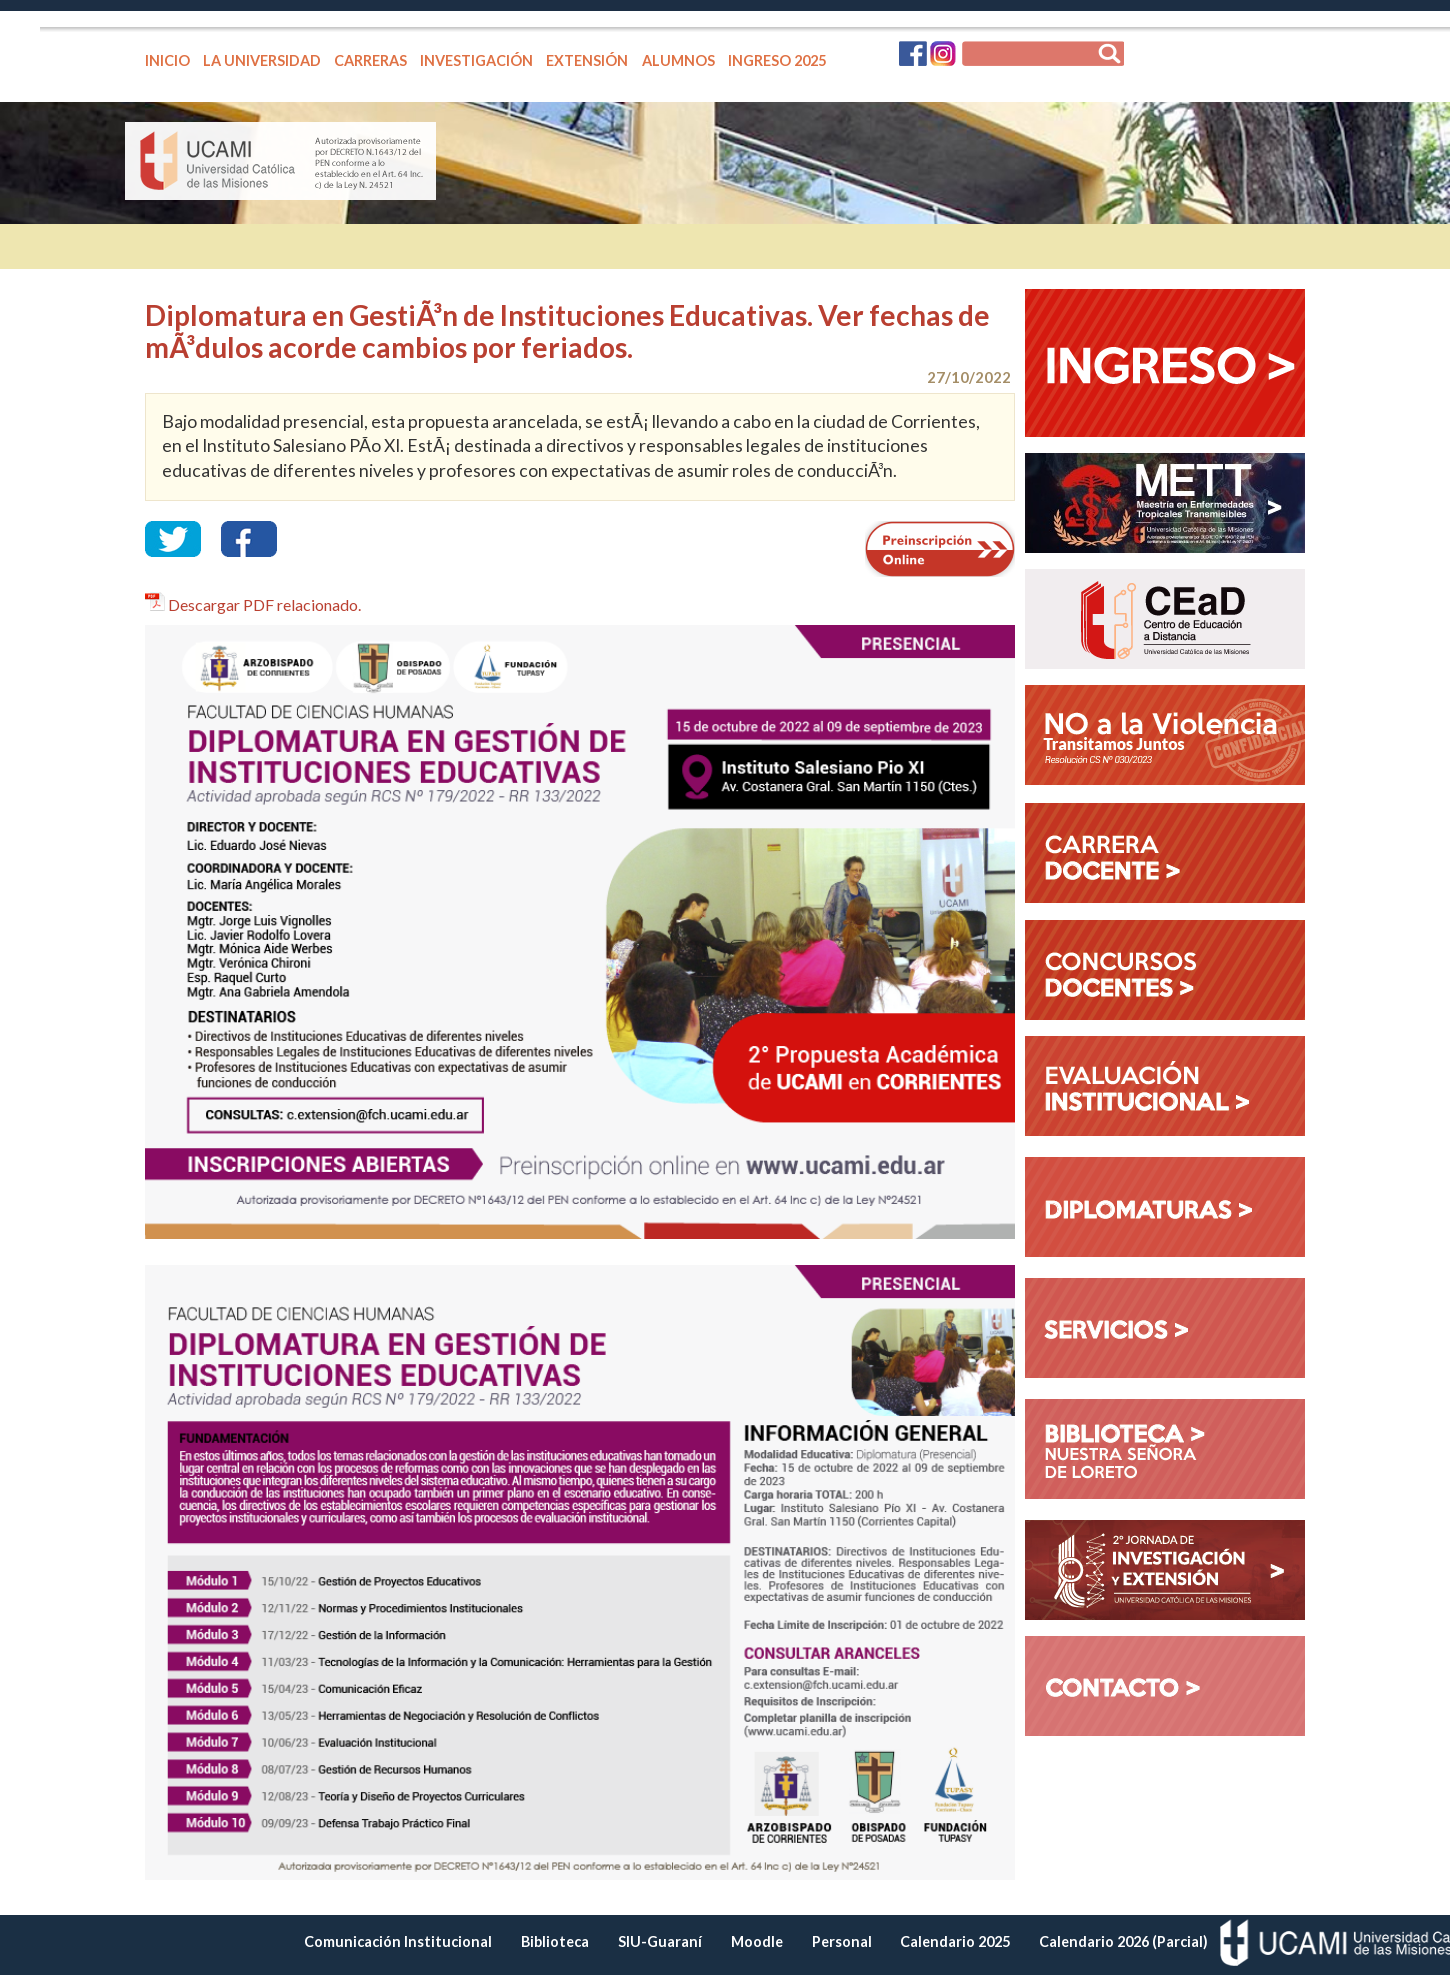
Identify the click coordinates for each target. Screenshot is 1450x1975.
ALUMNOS (678, 60)
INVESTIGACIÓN (476, 60)
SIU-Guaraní (660, 1941)
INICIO (167, 60)
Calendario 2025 (955, 1941)
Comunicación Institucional (398, 1941)
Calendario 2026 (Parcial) (1123, 1941)
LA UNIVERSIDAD (262, 60)
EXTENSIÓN (587, 60)
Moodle (757, 1941)
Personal (842, 1941)
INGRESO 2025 (777, 60)
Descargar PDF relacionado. (264, 604)
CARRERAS (370, 60)
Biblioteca (555, 1941)
